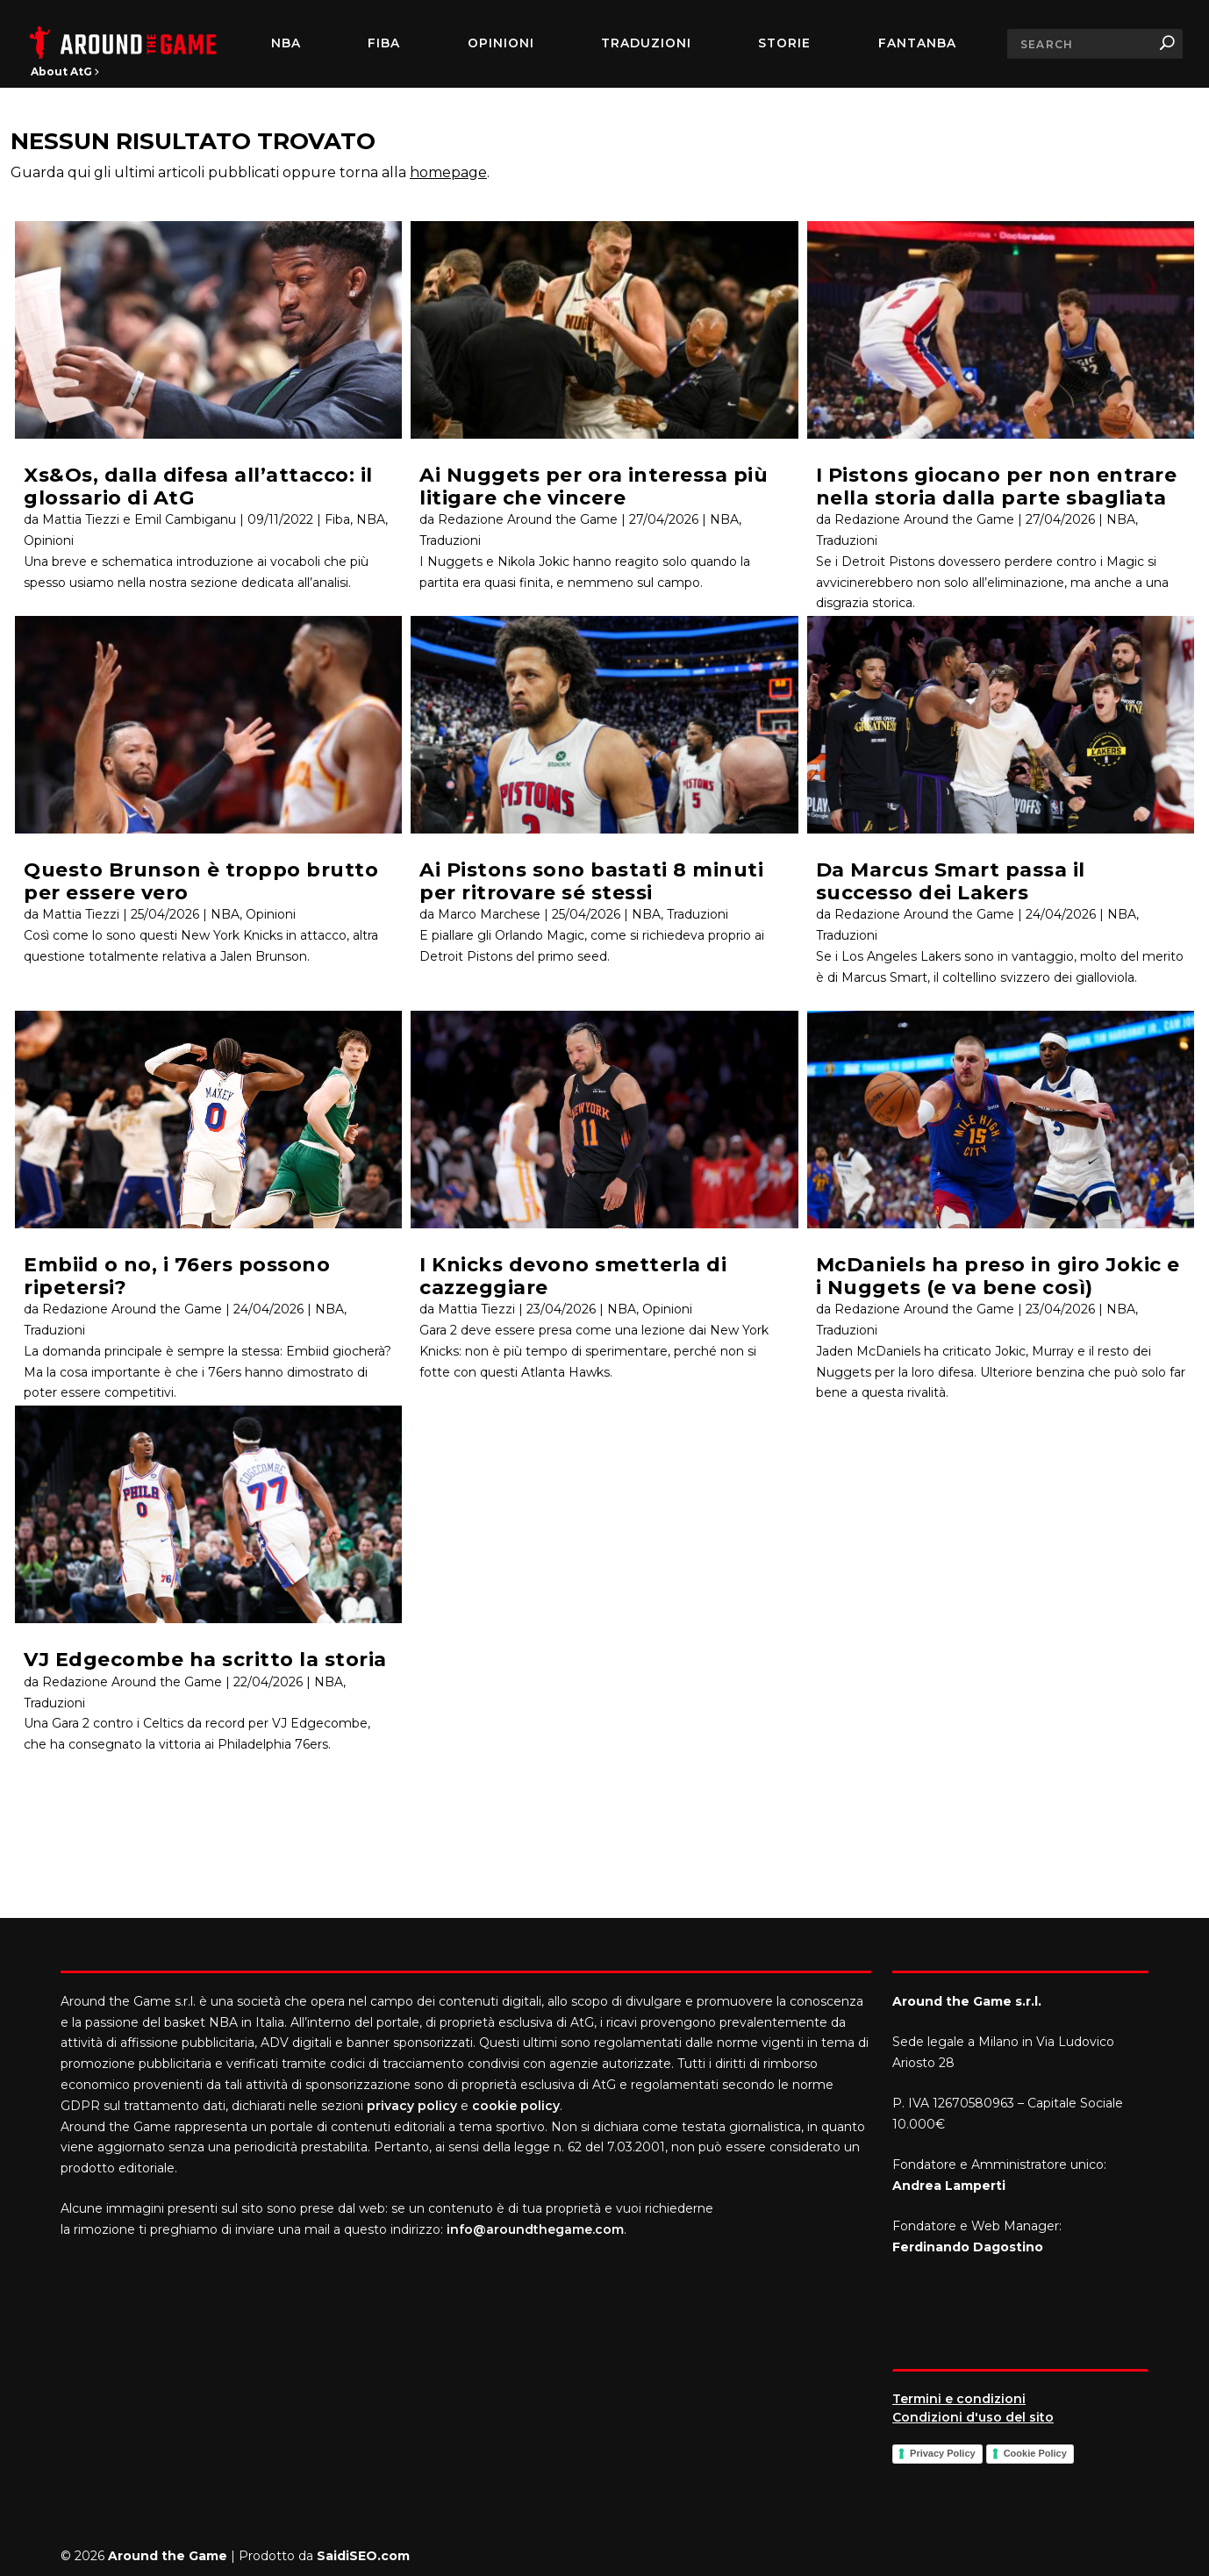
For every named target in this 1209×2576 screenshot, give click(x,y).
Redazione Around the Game (132, 1309)
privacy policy (412, 2106)
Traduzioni (646, 44)
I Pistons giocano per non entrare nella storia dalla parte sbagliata (996, 486)
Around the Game (167, 2556)
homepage (448, 172)
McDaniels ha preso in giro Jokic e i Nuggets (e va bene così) (998, 1276)
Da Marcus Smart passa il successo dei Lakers (950, 881)
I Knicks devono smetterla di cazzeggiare (572, 1276)
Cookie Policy (1035, 2453)
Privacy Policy (943, 2453)
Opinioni (501, 44)
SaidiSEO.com (363, 2556)
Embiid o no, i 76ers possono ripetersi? (177, 1276)
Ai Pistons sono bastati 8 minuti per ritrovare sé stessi (591, 881)
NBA (286, 44)
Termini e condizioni (959, 2399)
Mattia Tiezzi (80, 914)
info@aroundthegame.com (535, 2229)
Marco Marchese (489, 914)
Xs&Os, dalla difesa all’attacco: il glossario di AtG (198, 486)
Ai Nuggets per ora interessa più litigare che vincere (593, 486)
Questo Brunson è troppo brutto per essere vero (201, 881)
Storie (784, 44)
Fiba (337, 519)
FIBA (384, 44)
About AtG (65, 71)
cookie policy (516, 2106)
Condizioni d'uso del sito (973, 2417)
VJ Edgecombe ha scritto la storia (205, 1659)
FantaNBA (917, 44)
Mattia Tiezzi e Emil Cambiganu (139, 519)
